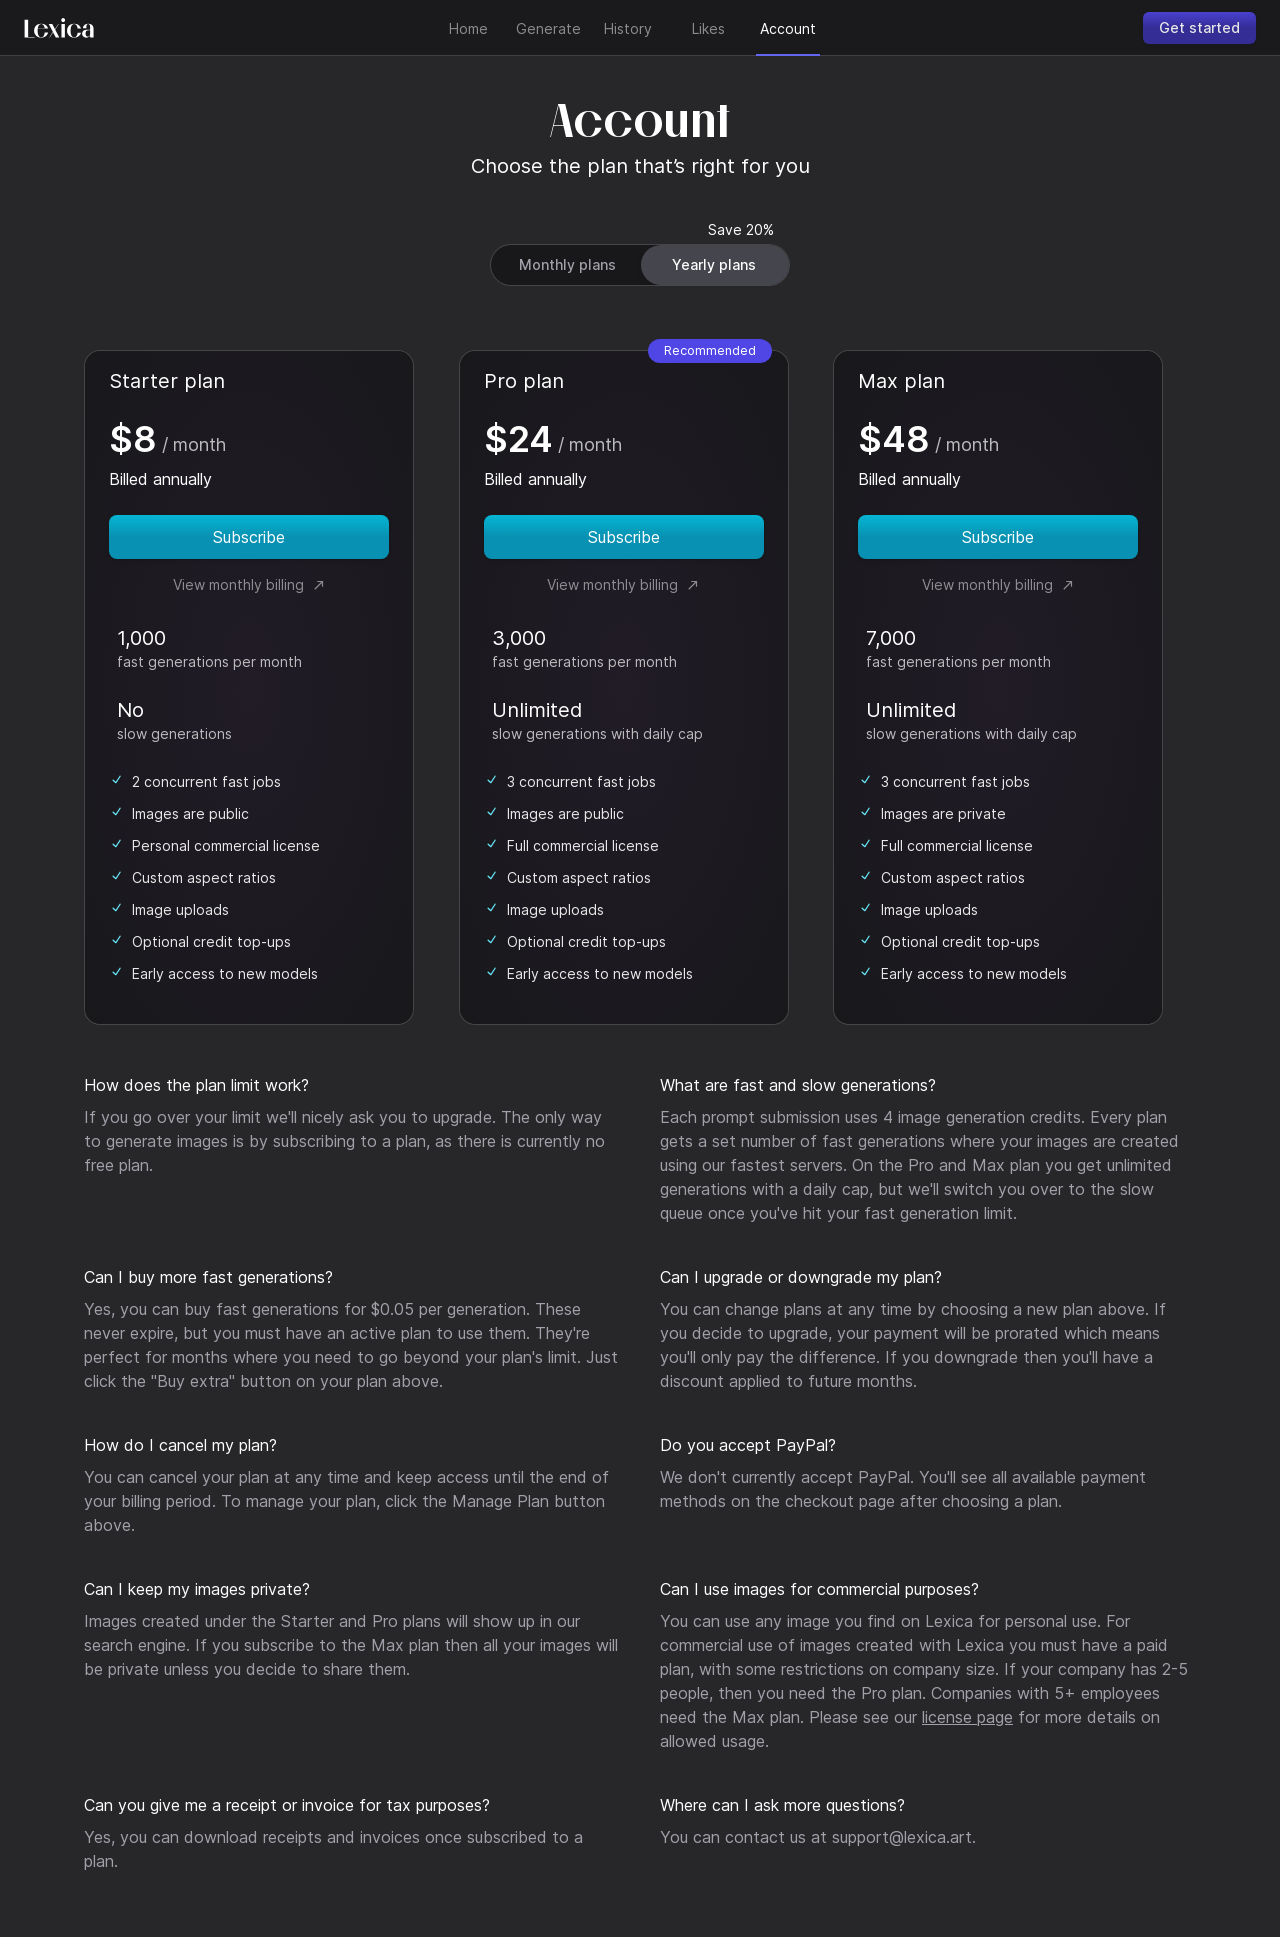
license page (967, 1717)
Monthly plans (567, 264)
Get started (1199, 27)
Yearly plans (714, 264)
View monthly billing (249, 584)
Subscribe (249, 537)
